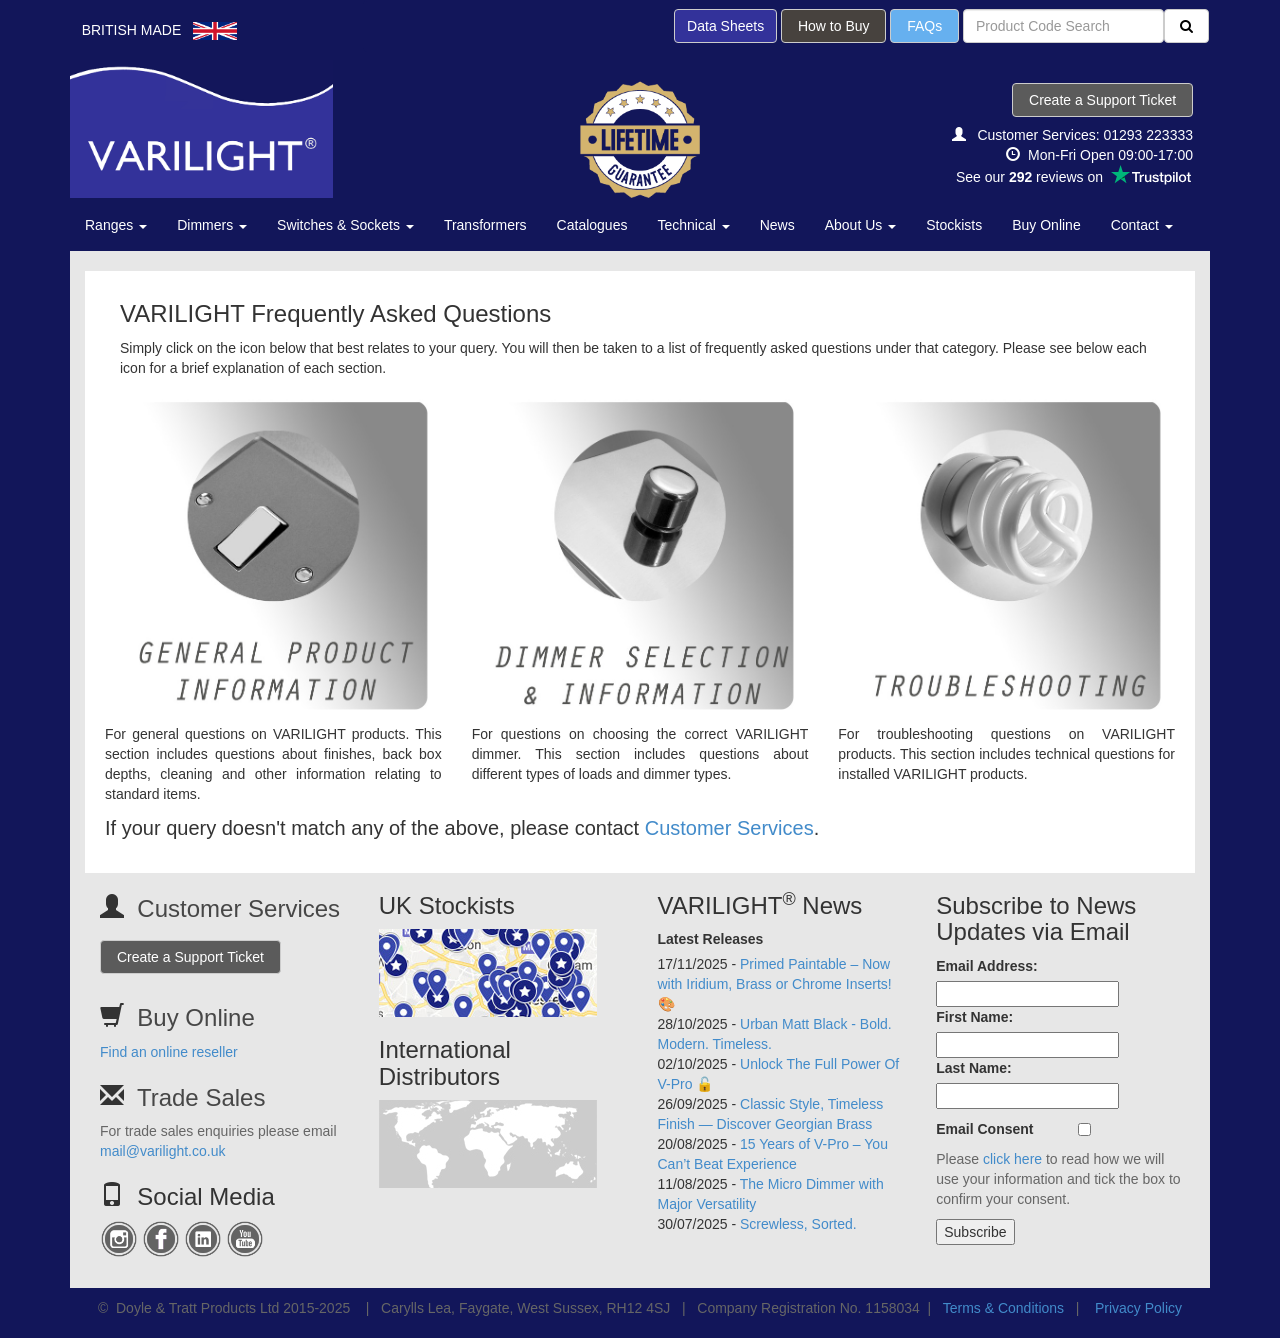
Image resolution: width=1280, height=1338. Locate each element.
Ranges (116, 225)
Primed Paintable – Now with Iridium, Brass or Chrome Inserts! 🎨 (775, 984)
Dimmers (212, 225)
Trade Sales (201, 1097)
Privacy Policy (1138, 1308)
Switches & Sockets (345, 225)
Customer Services (729, 828)
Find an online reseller (169, 1052)
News (777, 225)
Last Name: (973, 1068)
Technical (693, 225)
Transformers (485, 225)
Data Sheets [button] (725, 26)
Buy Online (1046, 225)
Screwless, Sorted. (798, 1224)
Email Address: (986, 966)
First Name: (974, 1017)
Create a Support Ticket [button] (1102, 100)
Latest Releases (711, 939)
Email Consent (984, 1129)
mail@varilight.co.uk (162, 1151)
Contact (1142, 225)
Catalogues (592, 225)
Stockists (954, 225)
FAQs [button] (924, 26)
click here (1012, 1159)
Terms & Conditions (1003, 1308)
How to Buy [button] (833, 26)
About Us (860, 225)
